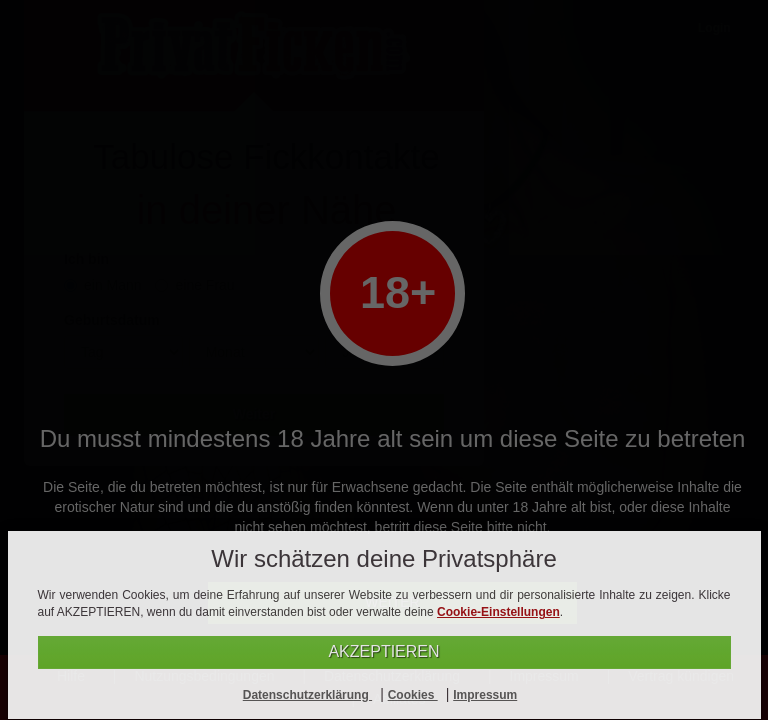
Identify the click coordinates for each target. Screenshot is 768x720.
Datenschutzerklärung (307, 695)
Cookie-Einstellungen (498, 612)
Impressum (485, 695)
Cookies (413, 695)
